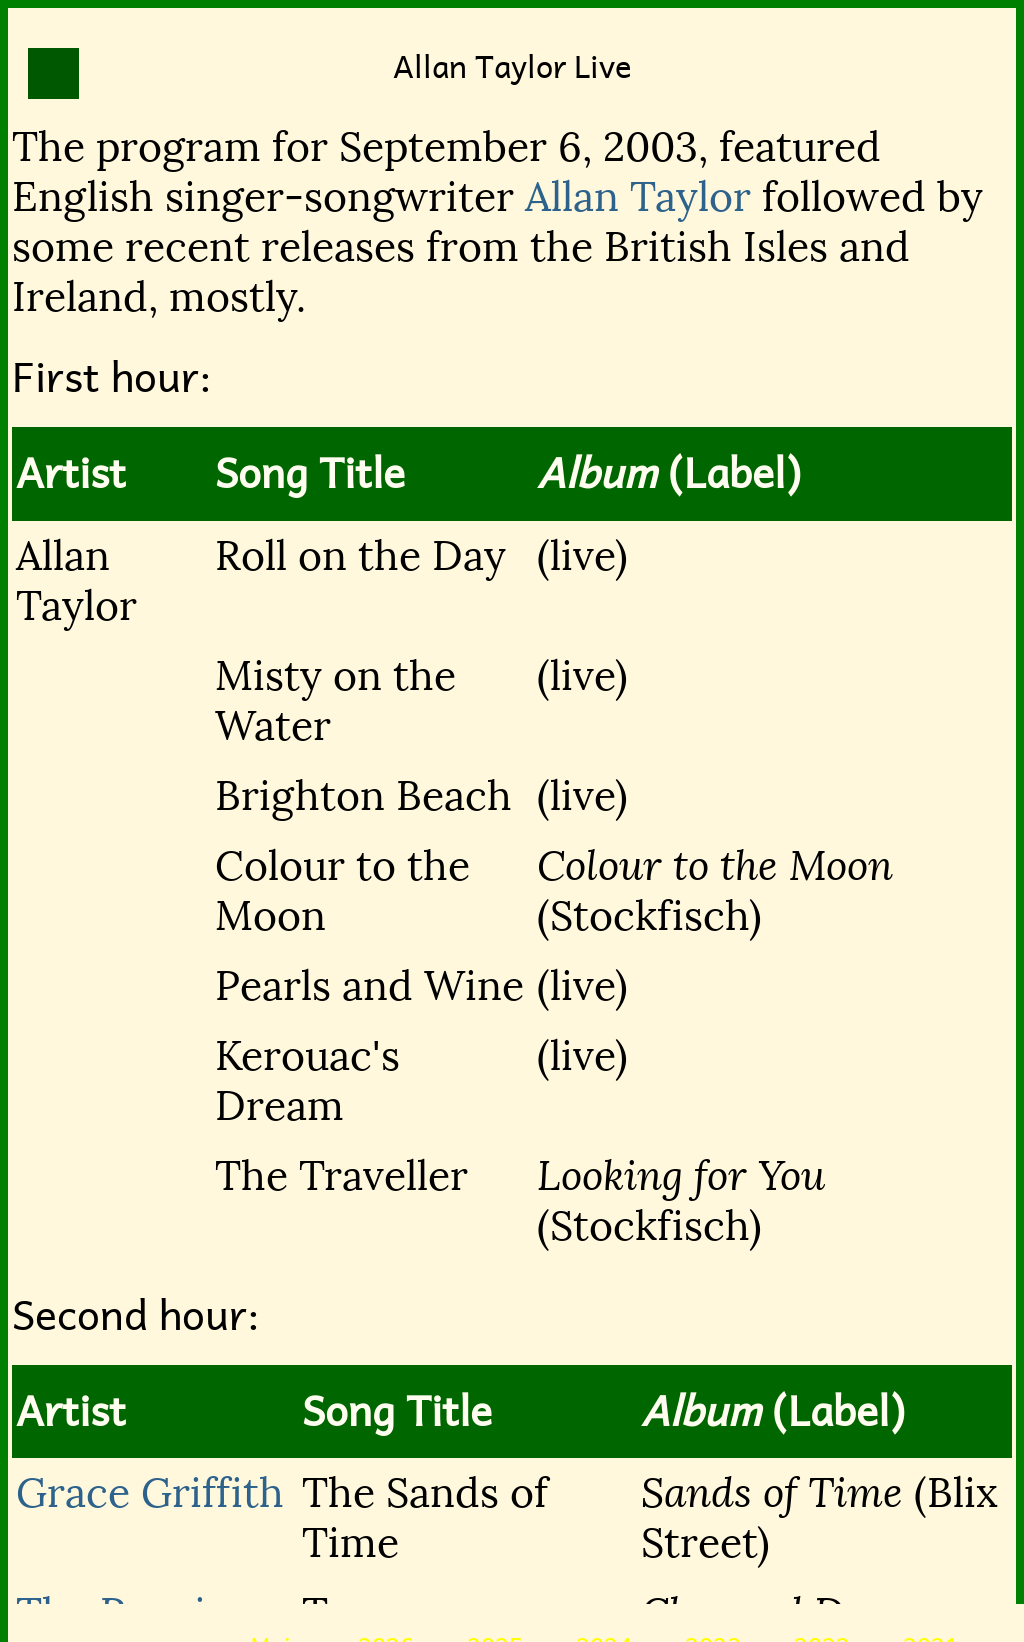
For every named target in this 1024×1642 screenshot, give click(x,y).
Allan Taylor (638, 197)
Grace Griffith (150, 1493)
